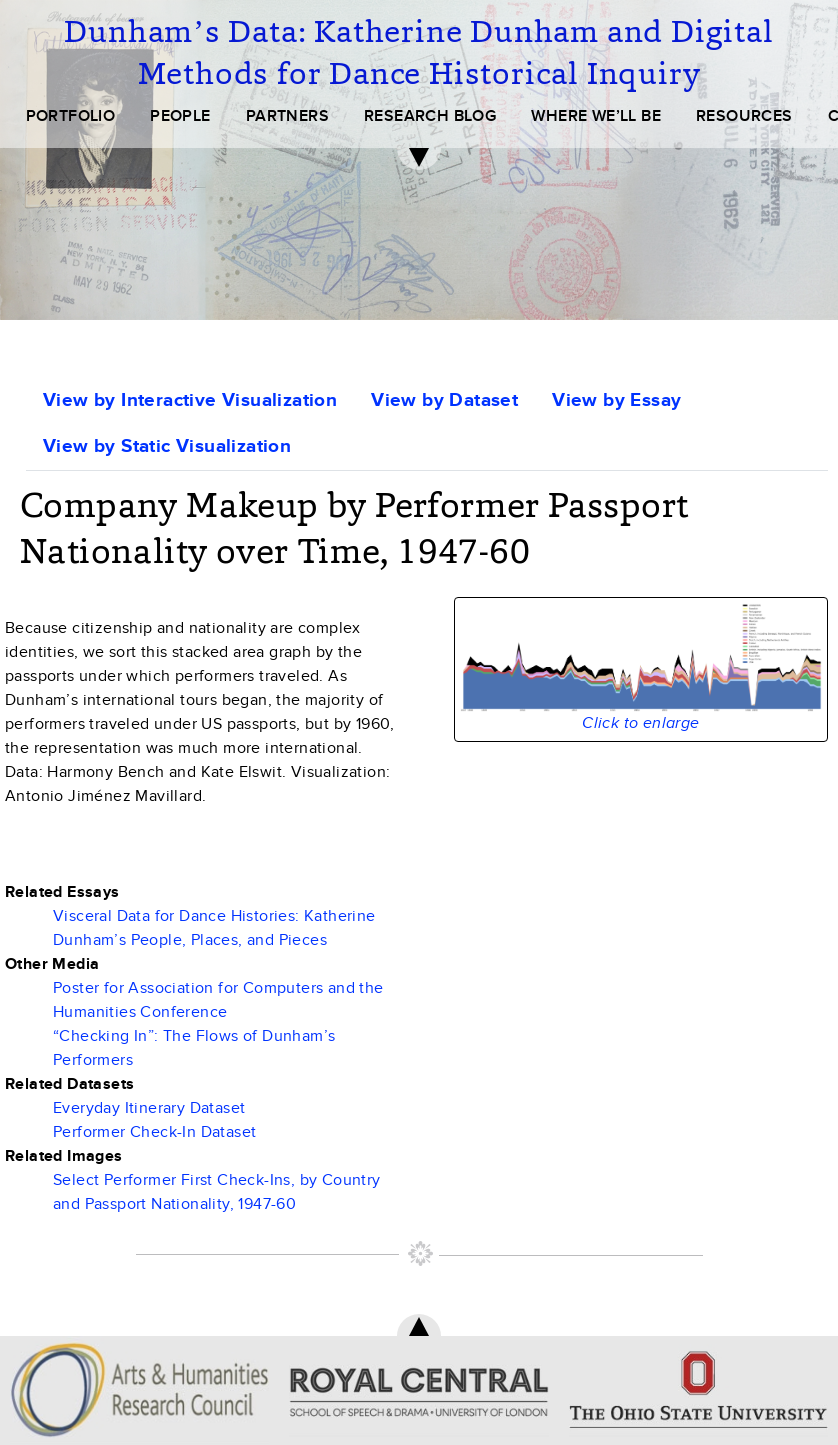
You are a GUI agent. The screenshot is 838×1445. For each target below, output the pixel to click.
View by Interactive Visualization (190, 400)
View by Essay (616, 400)
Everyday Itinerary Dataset (149, 1108)
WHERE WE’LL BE (596, 116)
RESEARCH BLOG (430, 116)
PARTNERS (287, 116)
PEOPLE (180, 116)
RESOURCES (744, 116)
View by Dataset (444, 400)
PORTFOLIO (71, 116)
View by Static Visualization (167, 446)
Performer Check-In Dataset (154, 1132)
